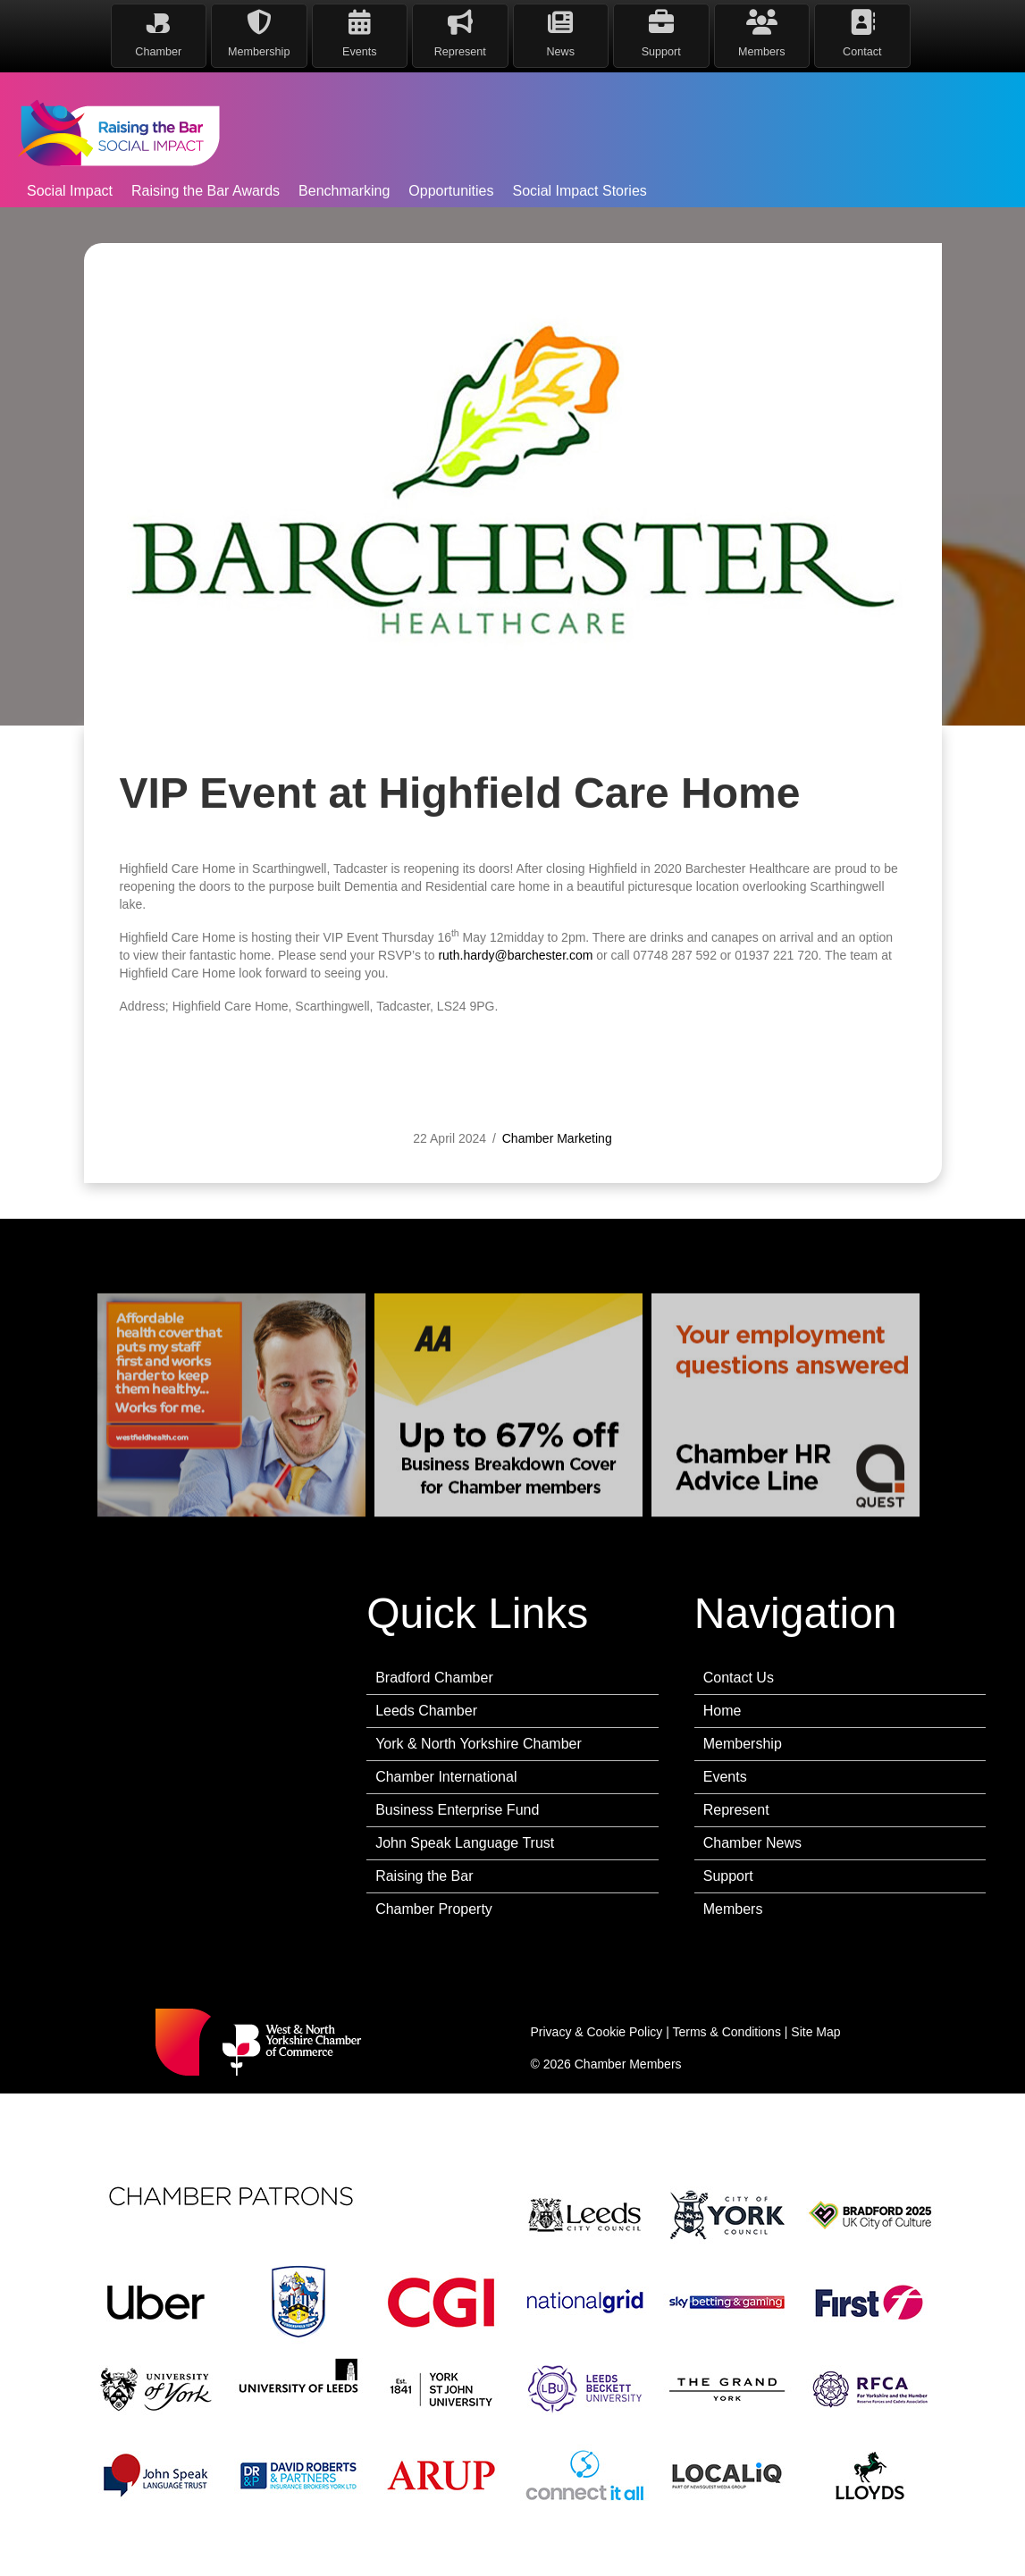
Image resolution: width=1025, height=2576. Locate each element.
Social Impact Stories (580, 190)
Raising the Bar (424, 1876)
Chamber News (752, 1842)
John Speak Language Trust (464, 1842)
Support (728, 1876)
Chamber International (446, 1776)
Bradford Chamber (434, 1677)
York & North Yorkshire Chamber (478, 1743)
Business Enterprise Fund (457, 1809)
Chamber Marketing (557, 1178)
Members (733, 1909)
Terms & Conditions (727, 2032)
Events (725, 1776)
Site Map (815, 2032)
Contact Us (738, 1677)
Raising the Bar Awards (205, 190)
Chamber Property (433, 1909)
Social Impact (70, 190)
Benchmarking (344, 190)
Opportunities (450, 190)
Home (722, 1710)
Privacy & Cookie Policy (597, 2032)
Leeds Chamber (426, 1710)
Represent (736, 1809)
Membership (742, 1743)
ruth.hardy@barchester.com (515, 994)
